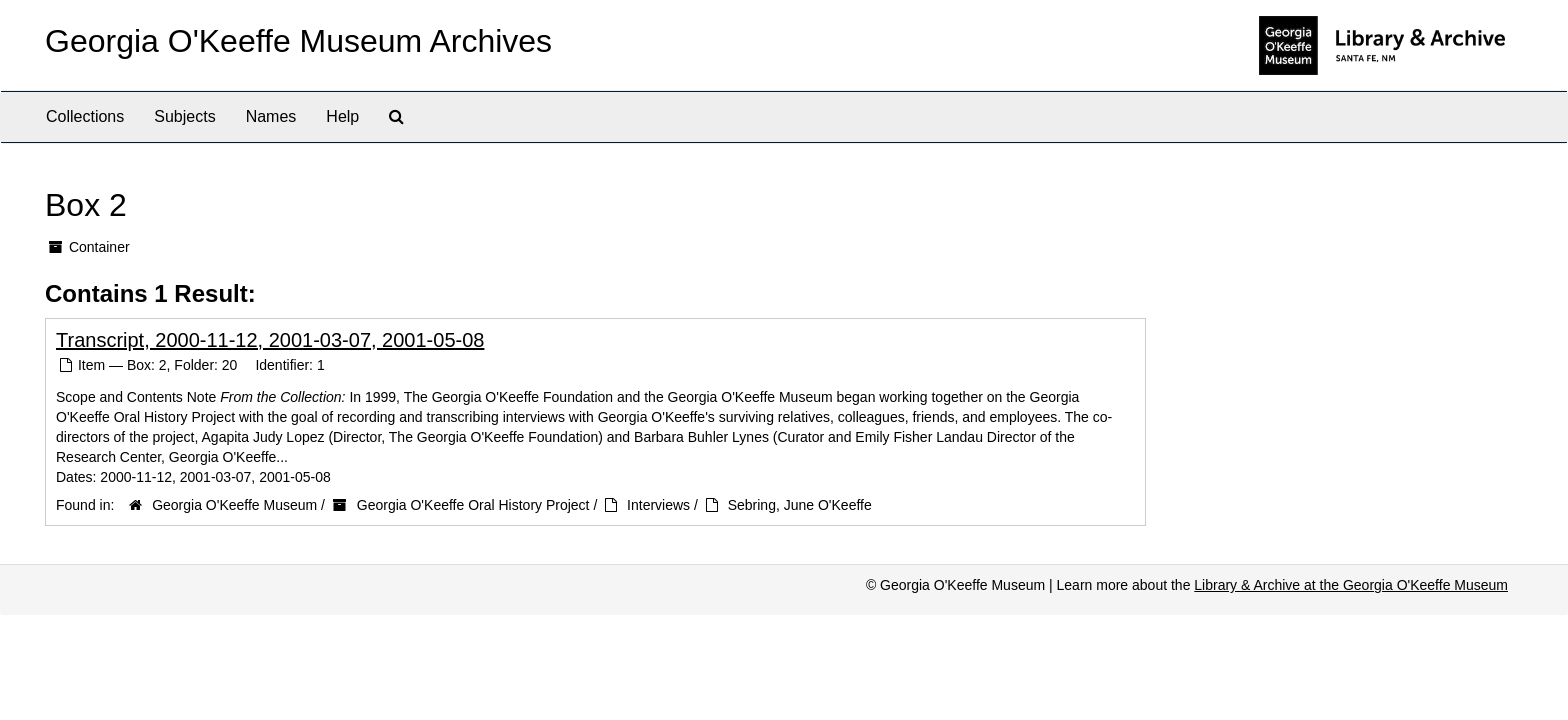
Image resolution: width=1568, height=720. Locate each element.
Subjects (184, 116)
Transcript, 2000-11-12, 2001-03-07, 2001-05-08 (270, 340)
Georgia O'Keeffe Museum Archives (298, 41)
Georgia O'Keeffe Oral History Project (473, 505)
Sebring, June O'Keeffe (800, 505)
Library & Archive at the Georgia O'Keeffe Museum (1351, 585)
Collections (85, 116)
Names (271, 116)
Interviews (658, 505)
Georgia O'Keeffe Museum (234, 505)
